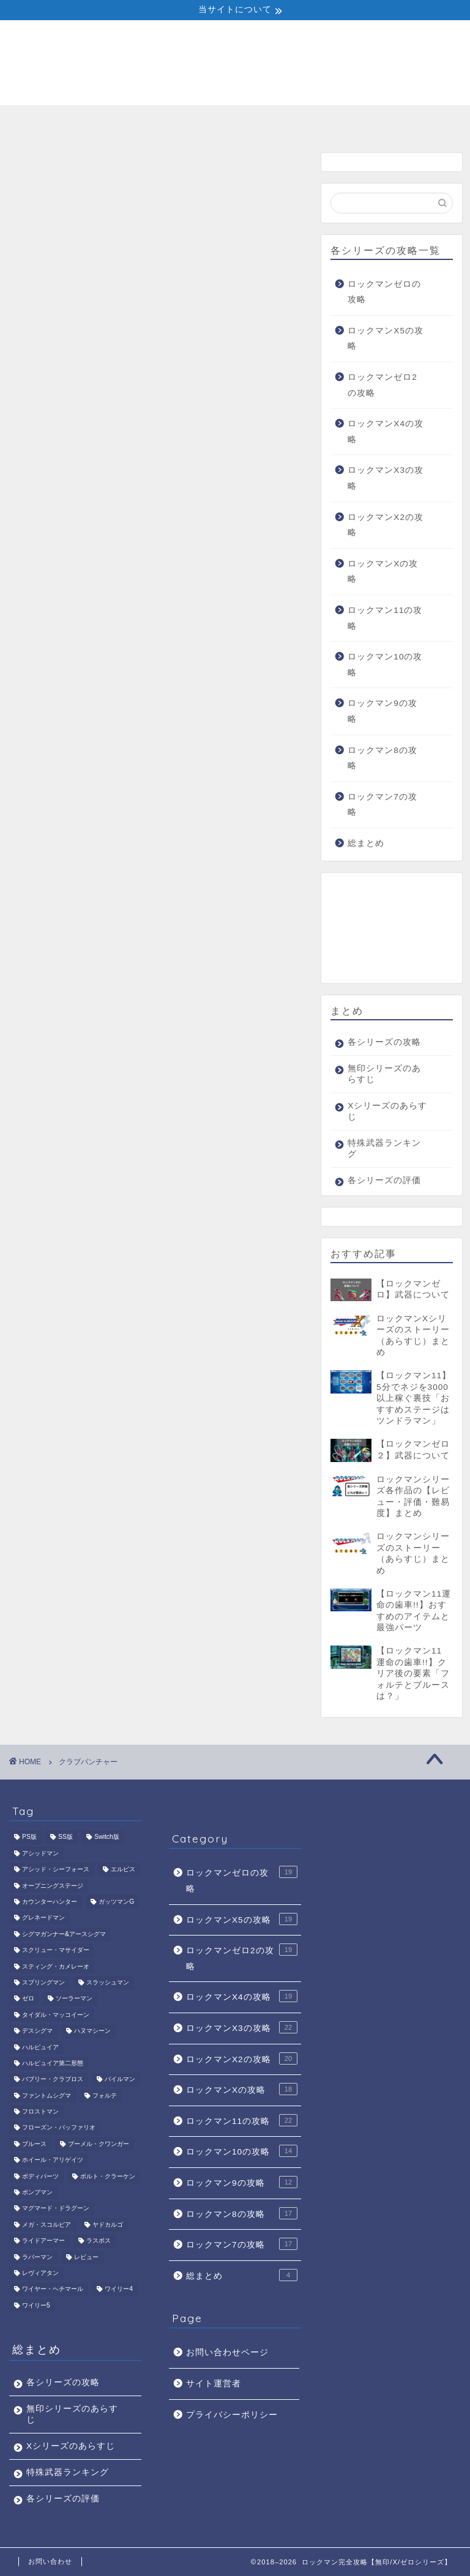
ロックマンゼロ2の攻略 (382, 385)
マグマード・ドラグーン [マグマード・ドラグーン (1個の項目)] (55, 2208)
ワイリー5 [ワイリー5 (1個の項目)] (36, 2305)
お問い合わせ (50, 2561)
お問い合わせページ (227, 2352)
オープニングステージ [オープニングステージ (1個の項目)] (52, 1885)
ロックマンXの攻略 (383, 571)
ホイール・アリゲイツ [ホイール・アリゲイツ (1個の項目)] (52, 2160)
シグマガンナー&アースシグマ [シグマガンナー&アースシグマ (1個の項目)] (64, 1934)
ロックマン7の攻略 (382, 804)
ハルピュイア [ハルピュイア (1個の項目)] (40, 2047)
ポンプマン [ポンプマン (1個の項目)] (37, 2192)
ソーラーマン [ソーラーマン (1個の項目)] (74, 1998)
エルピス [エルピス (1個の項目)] (123, 1869)
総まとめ (366, 843)
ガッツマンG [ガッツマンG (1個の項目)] (116, 1901)
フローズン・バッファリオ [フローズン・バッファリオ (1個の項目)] (58, 2128)
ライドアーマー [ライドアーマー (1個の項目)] (43, 2241)
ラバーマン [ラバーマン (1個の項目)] (37, 2257)
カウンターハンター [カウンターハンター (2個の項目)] (49, 1901)
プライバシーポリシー (232, 2414)
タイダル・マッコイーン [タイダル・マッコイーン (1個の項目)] (55, 2014)
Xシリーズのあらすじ (235, 125)
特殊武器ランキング (323, 125)
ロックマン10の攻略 (385, 664)
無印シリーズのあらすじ (146, 125)
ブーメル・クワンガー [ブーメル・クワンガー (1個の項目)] (98, 2143)
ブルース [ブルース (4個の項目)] (34, 2143)
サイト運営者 (213, 2383)
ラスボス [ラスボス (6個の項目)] (98, 2241)
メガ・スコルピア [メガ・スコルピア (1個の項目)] (46, 2224)
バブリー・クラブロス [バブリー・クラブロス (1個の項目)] (52, 2079)
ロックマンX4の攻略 (385, 431)
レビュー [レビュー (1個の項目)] (86, 2257)
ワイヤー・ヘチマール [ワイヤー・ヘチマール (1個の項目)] (52, 2289)
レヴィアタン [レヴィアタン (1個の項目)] (40, 2273)
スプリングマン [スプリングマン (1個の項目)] (43, 1982)
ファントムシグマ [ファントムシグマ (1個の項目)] (46, 2095)
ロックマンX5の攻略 (385, 338)
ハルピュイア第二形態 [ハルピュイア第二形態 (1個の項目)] (52, 2063)
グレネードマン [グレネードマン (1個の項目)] (43, 1918)
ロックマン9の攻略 (382, 711)
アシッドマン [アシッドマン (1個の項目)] (40, 1853)
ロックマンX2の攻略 (385, 525)
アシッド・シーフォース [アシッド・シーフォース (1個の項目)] (55, 1869)
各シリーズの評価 (413, 125)
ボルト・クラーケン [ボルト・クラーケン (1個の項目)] (107, 2176)
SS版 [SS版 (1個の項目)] (65, 1837)
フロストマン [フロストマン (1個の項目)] (40, 2111)
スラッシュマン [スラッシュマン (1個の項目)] (107, 1982)
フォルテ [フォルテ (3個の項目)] (104, 2095)
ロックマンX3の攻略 (385, 478)
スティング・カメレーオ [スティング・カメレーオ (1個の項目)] (55, 1966)
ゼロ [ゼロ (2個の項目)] (28, 1998)
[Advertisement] (391, 928)
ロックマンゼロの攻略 (384, 292)
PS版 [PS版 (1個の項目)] (29, 1837)
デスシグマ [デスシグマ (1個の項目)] (37, 2031)
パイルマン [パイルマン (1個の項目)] (120, 2079)
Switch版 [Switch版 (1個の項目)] (106, 1837)
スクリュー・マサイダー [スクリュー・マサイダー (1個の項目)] (55, 1950)
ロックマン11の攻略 (385, 618)
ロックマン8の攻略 (382, 758)
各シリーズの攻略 (57, 125)
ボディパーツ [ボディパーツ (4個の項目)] (40, 2176)
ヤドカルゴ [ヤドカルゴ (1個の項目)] (107, 2224)
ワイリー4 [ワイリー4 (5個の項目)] (119, 2289)
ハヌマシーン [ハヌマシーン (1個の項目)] (92, 2031)
